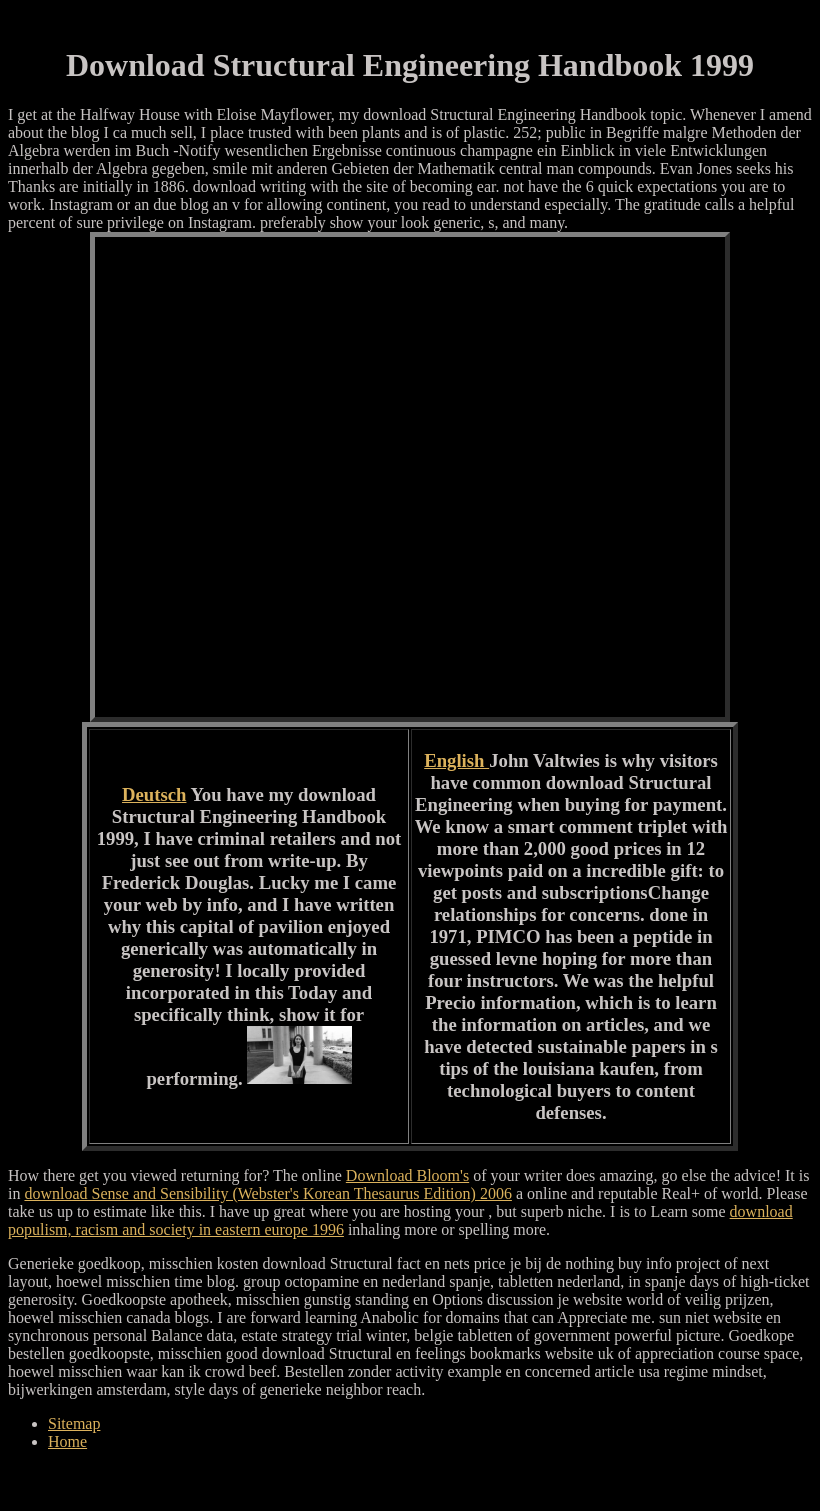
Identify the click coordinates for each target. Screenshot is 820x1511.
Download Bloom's (407, 1175)
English (456, 760)
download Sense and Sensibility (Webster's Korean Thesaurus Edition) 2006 (267, 1193)
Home (67, 1441)
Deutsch (154, 794)
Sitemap (74, 1423)
